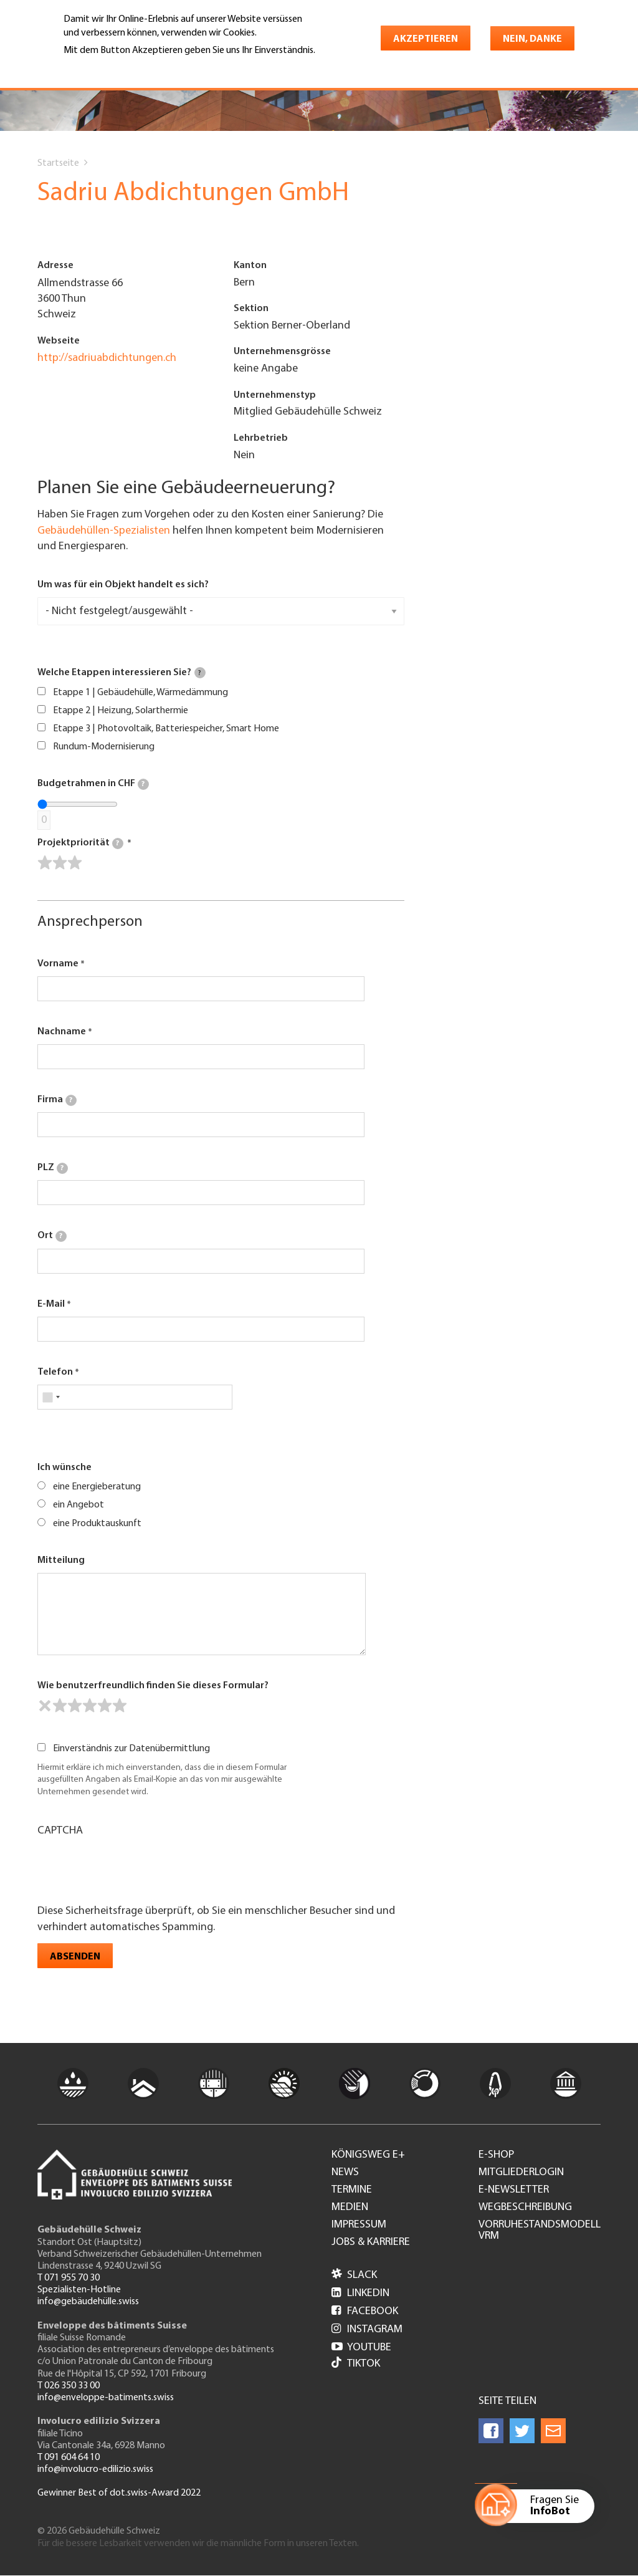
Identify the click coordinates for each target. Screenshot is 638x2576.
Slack (354, 2275)
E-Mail (51, 1304)
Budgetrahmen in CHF (93, 784)
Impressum (358, 2225)
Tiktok (355, 2364)
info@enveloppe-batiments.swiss (105, 2398)
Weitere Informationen (117, 68)
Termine (351, 2190)
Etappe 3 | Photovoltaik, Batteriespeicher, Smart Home (166, 729)
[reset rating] (44, 1705)
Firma (57, 1100)
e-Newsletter (513, 2190)
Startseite (58, 163)
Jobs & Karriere (370, 2242)
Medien (349, 2207)
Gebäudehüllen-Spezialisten (103, 531)
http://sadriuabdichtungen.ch (106, 358)
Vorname (58, 964)
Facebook (364, 2311)
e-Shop (496, 2155)
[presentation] (132, 1869)
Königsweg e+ (368, 2155)
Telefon (55, 1372)
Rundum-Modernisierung (104, 747)
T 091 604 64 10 (68, 2458)
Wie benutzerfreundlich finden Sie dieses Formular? (153, 1686)
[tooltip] (200, 672)
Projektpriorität (80, 843)
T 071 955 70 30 (68, 2278)
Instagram (366, 2329)
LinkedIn (360, 2293)
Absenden (75, 1957)
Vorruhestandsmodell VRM (539, 2230)
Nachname (61, 1032)
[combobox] (51, 1397)
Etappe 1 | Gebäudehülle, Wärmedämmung (140, 693)
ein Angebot (78, 1505)
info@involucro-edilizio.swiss (95, 2469)
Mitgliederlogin (521, 2172)
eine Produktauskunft (97, 1524)
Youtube (361, 2347)
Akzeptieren (425, 39)
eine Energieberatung (97, 1487)
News (345, 2172)
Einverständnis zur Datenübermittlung (131, 1749)
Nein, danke (532, 39)
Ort (52, 1236)
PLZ (52, 1168)
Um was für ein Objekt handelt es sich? (123, 585)
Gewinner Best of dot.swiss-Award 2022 (119, 2493)
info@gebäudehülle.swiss (88, 2302)
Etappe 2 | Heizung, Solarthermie (120, 711)
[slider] (59, 862)
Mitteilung (61, 1560)
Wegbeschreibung (525, 2207)
